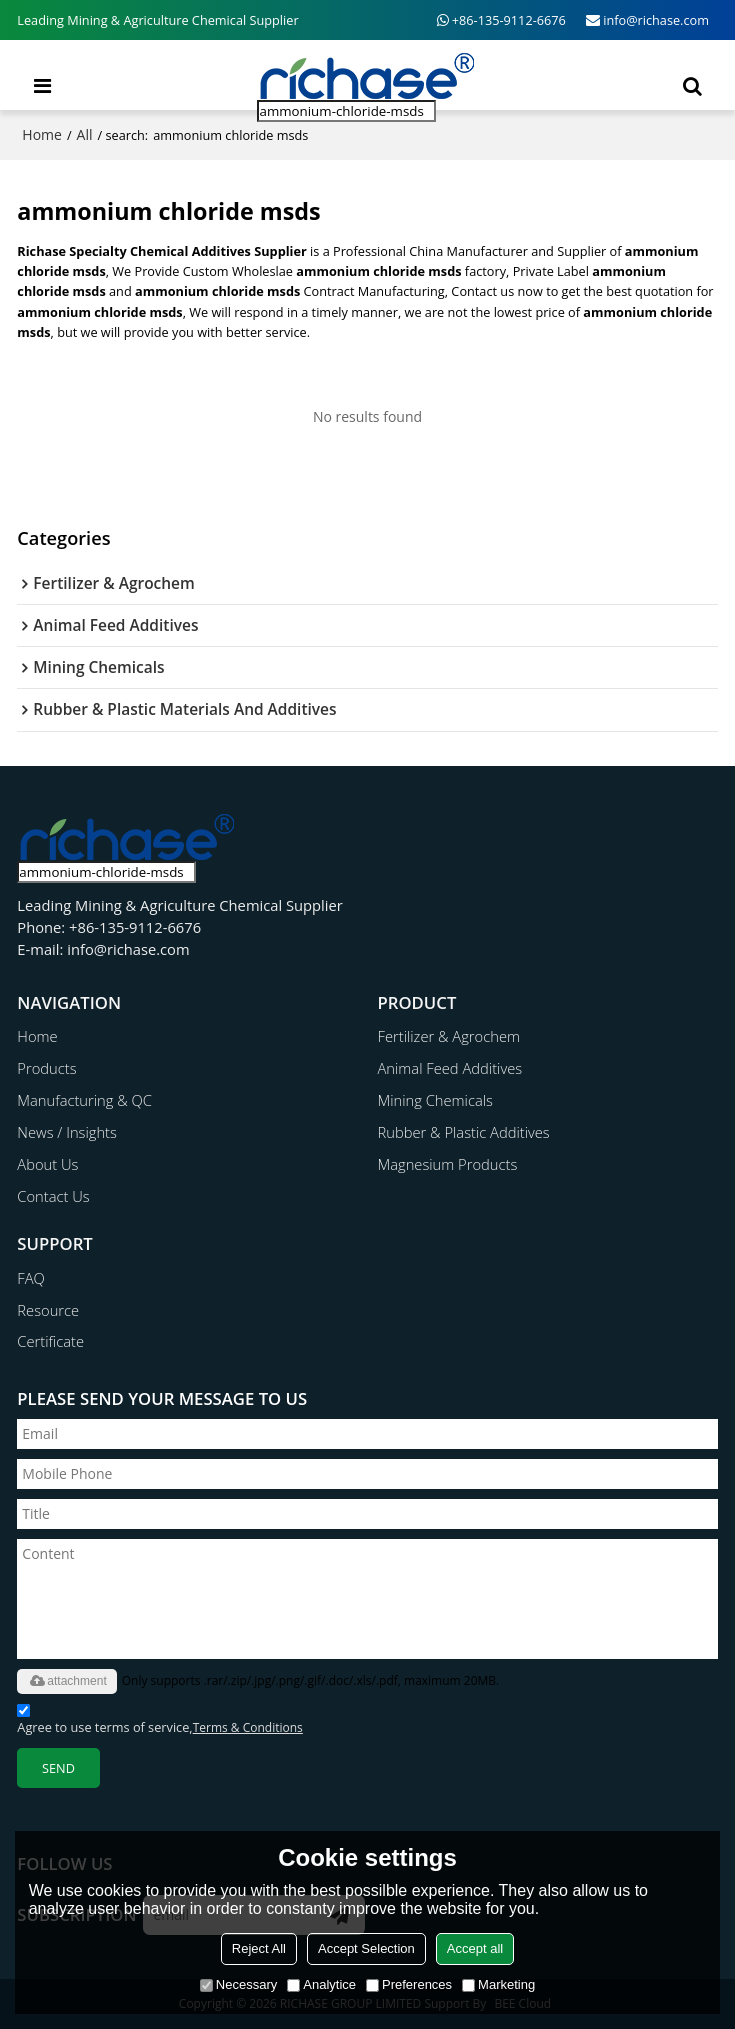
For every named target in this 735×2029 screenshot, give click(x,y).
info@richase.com (656, 20)
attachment (66, 1681)
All (85, 134)
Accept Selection (366, 1948)
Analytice (321, 1984)
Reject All (259, 1948)
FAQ (30, 1278)
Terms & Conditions (248, 1727)
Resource (48, 1310)
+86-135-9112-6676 (509, 20)
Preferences (409, 1984)
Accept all (475, 1948)
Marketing (498, 1984)
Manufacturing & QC (84, 1100)
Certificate (50, 1341)
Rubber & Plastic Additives (464, 1132)
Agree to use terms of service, (159, 1720)
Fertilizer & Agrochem (449, 1036)
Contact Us (53, 1196)
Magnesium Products (448, 1164)
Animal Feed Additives (450, 1068)
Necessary (238, 1984)
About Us (47, 1164)
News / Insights (67, 1132)
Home (42, 134)
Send (58, 1768)
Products (46, 1068)
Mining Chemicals (435, 1100)
